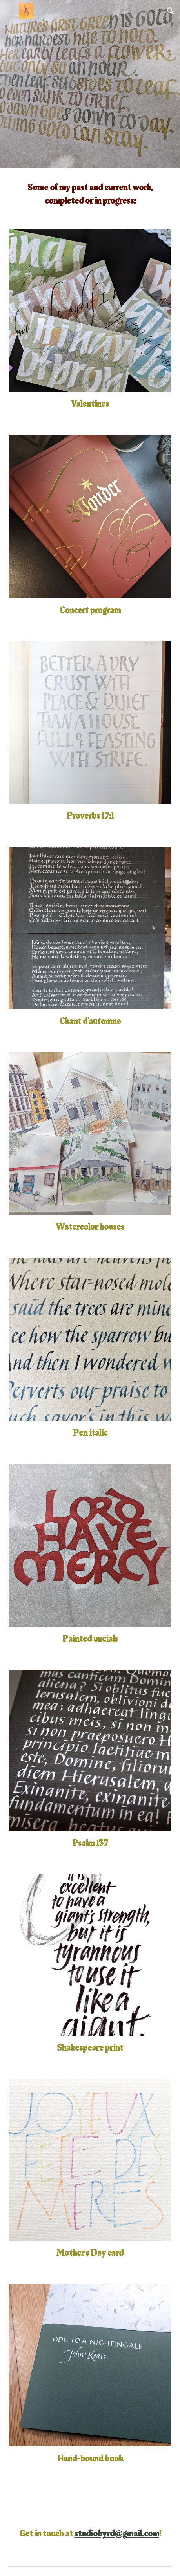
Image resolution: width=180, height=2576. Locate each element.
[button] (9, 11)
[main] (90, 194)
